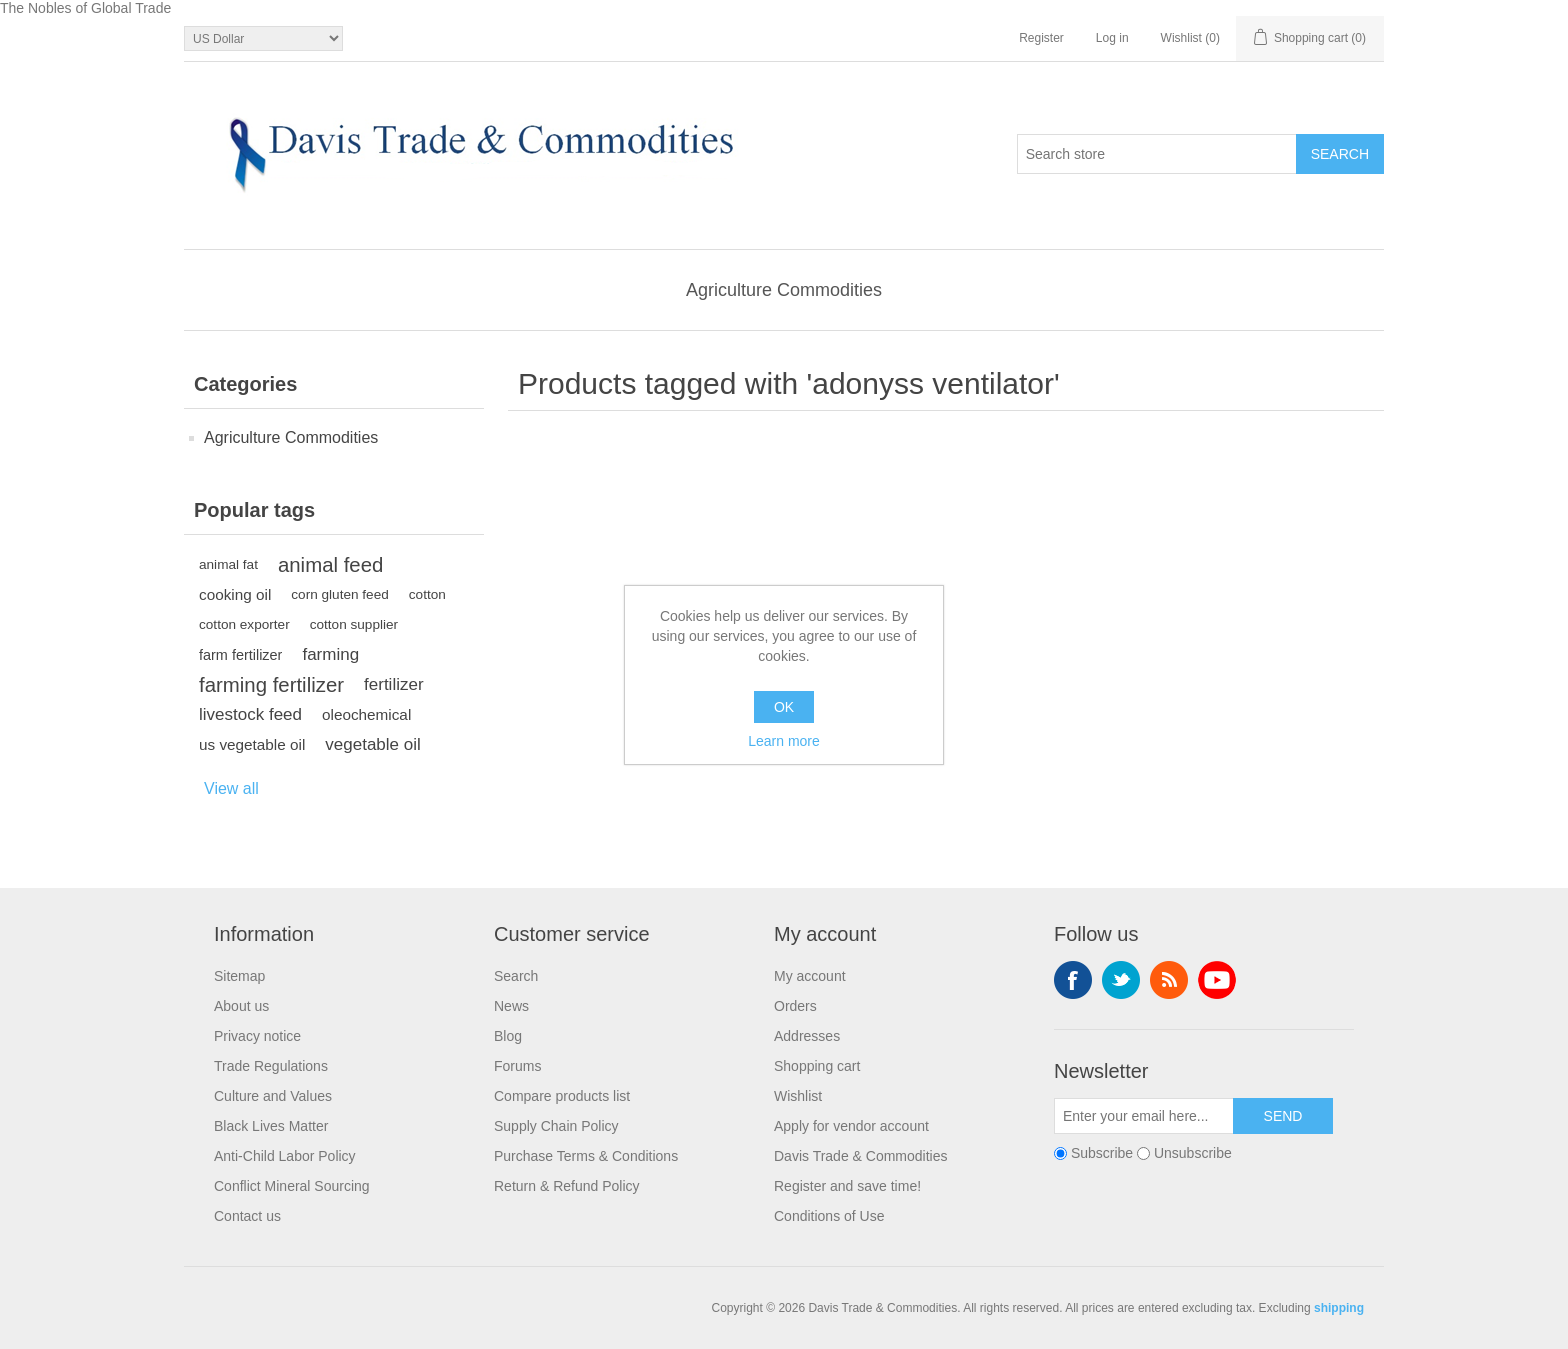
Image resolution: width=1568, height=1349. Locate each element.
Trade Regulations (271, 1066)
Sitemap (239, 976)
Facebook (1073, 980)
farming (330, 654)
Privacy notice (257, 1036)
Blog (508, 1036)
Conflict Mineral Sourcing (292, 1186)
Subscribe (1102, 1153)
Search (516, 976)
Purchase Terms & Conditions (586, 1156)
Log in (1112, 38)
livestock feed (250, 714)
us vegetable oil (252, 744)
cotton (427, 594)
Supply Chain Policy (556, 1126)
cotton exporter (244, 624)
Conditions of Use (829, 1216)
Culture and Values (273, 1096)
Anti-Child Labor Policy (285, 1156)
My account (810, 976)
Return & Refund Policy (567, 1186)
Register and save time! (847, 1186)
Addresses (807, 1036)
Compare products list (562, 1096)
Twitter (1121, 980)
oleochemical (366, 714)
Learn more (784, 741)
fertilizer (394, 684)
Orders (795, 1006)
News (511, 1006)
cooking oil (235, 594)
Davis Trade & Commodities (861, 1156)
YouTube (1217, 980)
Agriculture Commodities (784, 290)
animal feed (330, 565)
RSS (1169, 980)
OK (784, 707)
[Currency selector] (263, 38)
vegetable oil (372, 744)
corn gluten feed (340, 594)
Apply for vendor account (851, 1126)
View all (231, 788)
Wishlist (798, 1096)
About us (241, 1006)
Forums (517, 1066)
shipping (1339, 1308)
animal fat (228, 564)
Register (1041, 38)
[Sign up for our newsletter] (1144, 1116)
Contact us (247, 1216)
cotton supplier (354, 624)
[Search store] (1157, 154)
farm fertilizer (240, 655)
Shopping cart (817, 1066)
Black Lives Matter (271, 1126)
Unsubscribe (1193, 1153)
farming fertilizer (271, 685)
